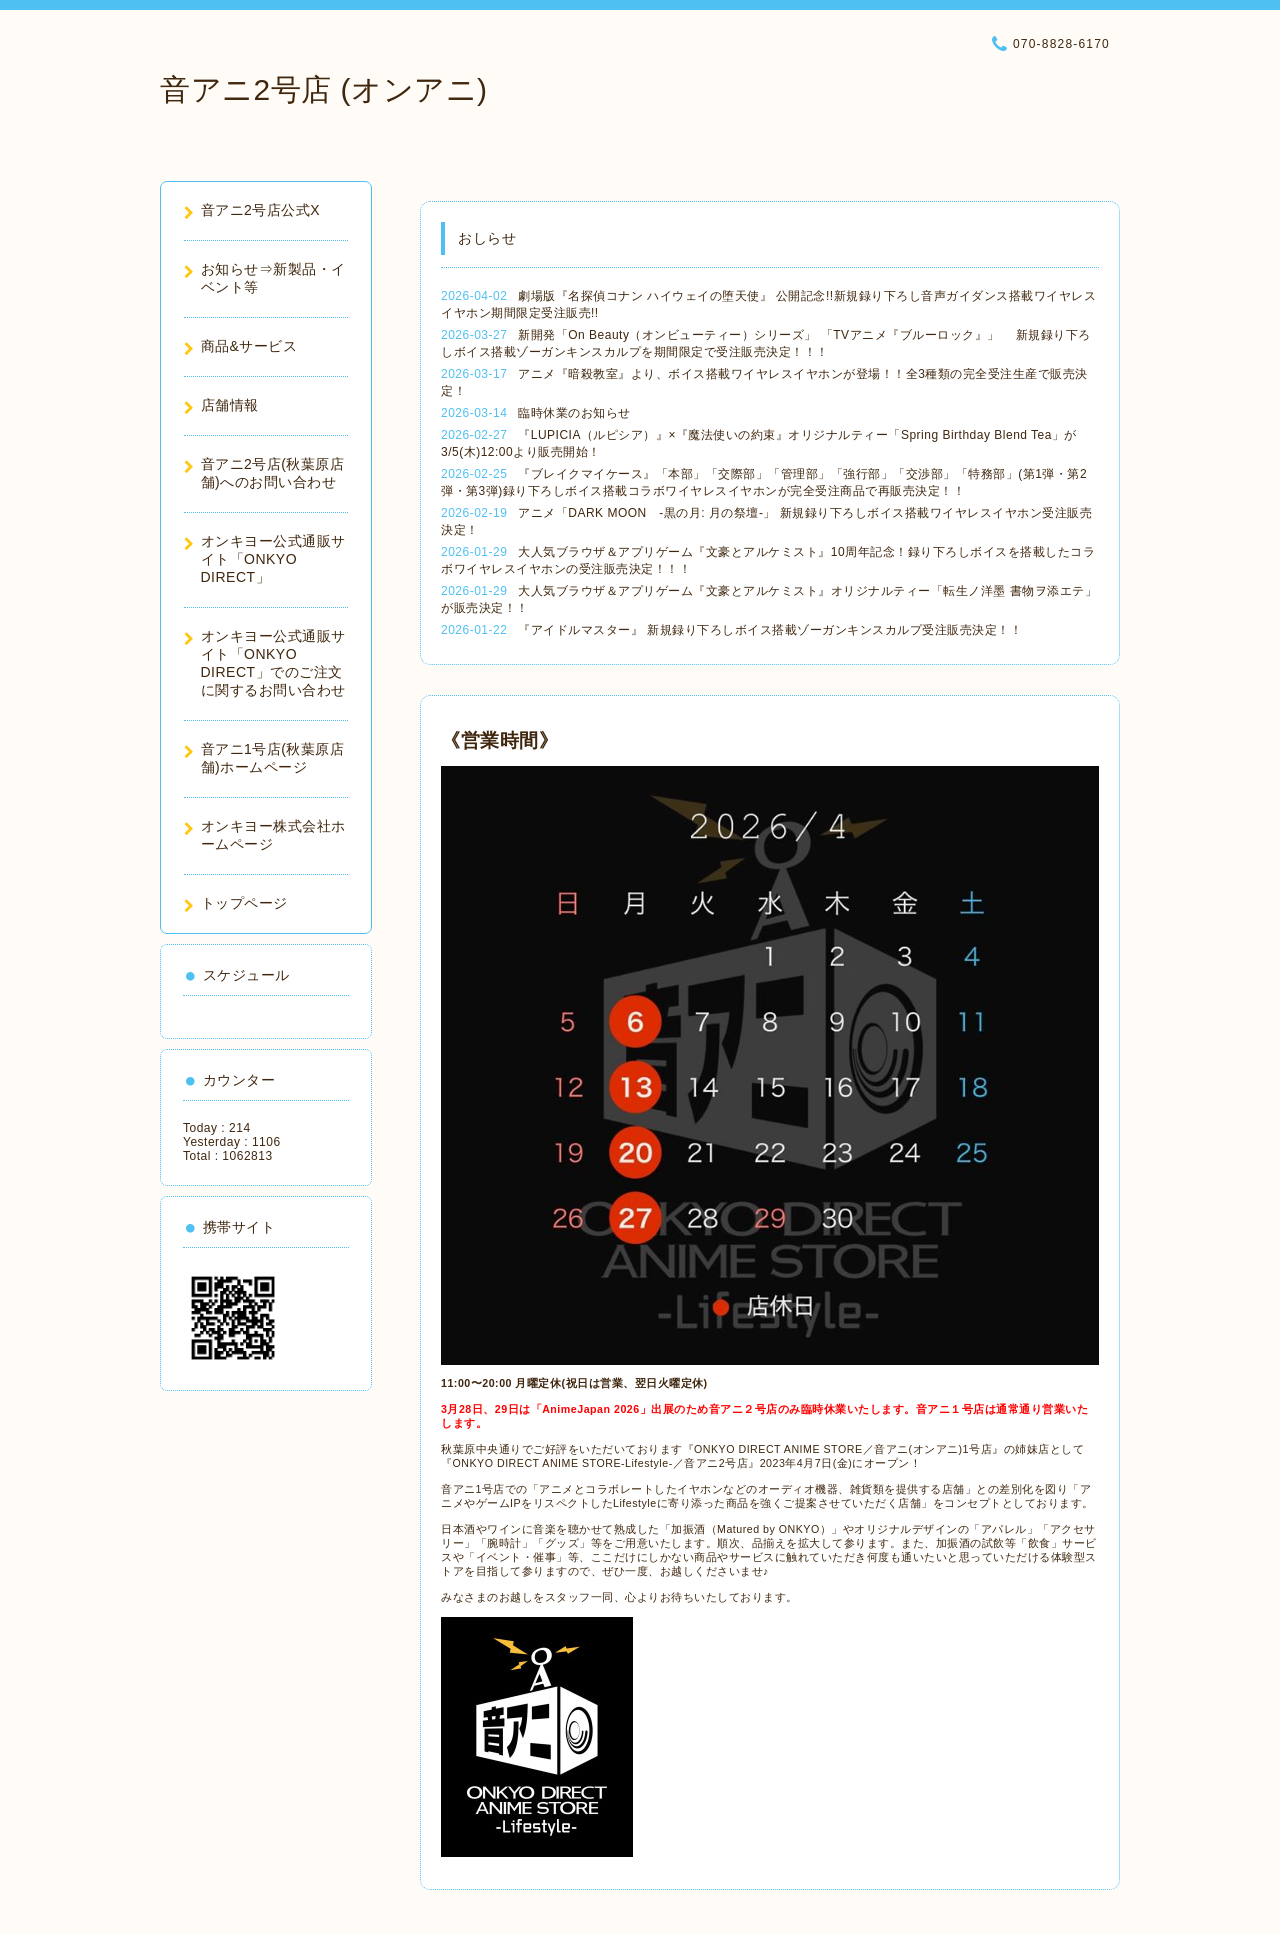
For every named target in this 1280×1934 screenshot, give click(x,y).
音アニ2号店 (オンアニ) (324, 89)
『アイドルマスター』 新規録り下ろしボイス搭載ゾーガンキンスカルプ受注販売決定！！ (770, 630)
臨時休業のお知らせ (574, 413)
